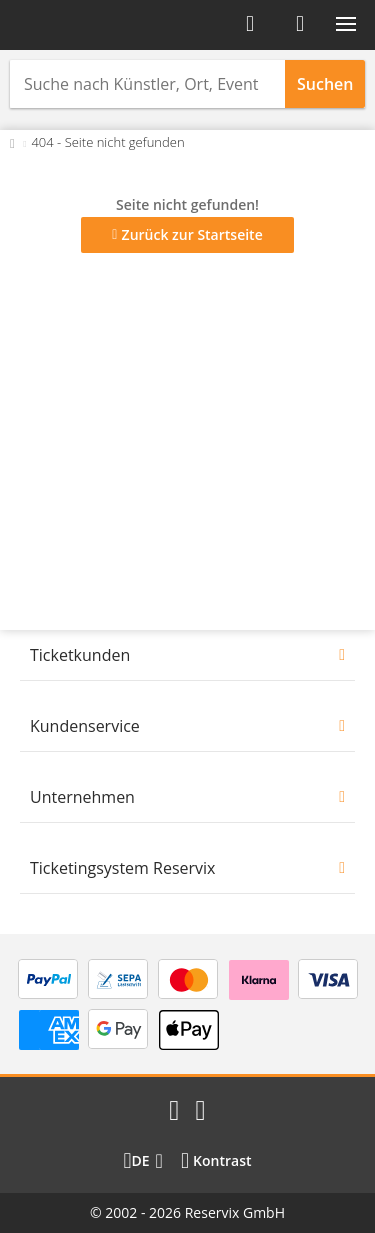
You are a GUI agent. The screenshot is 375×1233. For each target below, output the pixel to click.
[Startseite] (78, 25)
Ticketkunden (80, 655)
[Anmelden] (250, 24)
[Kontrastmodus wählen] (216, 1161)
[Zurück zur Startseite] (12, 142)
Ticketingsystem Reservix (122, 868)
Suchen (325, 84)
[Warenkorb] (300, 24)
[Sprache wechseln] (142, 1161)
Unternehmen (82, 797)
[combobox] (147, 84)
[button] (346, 24)
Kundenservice (85, 726)
